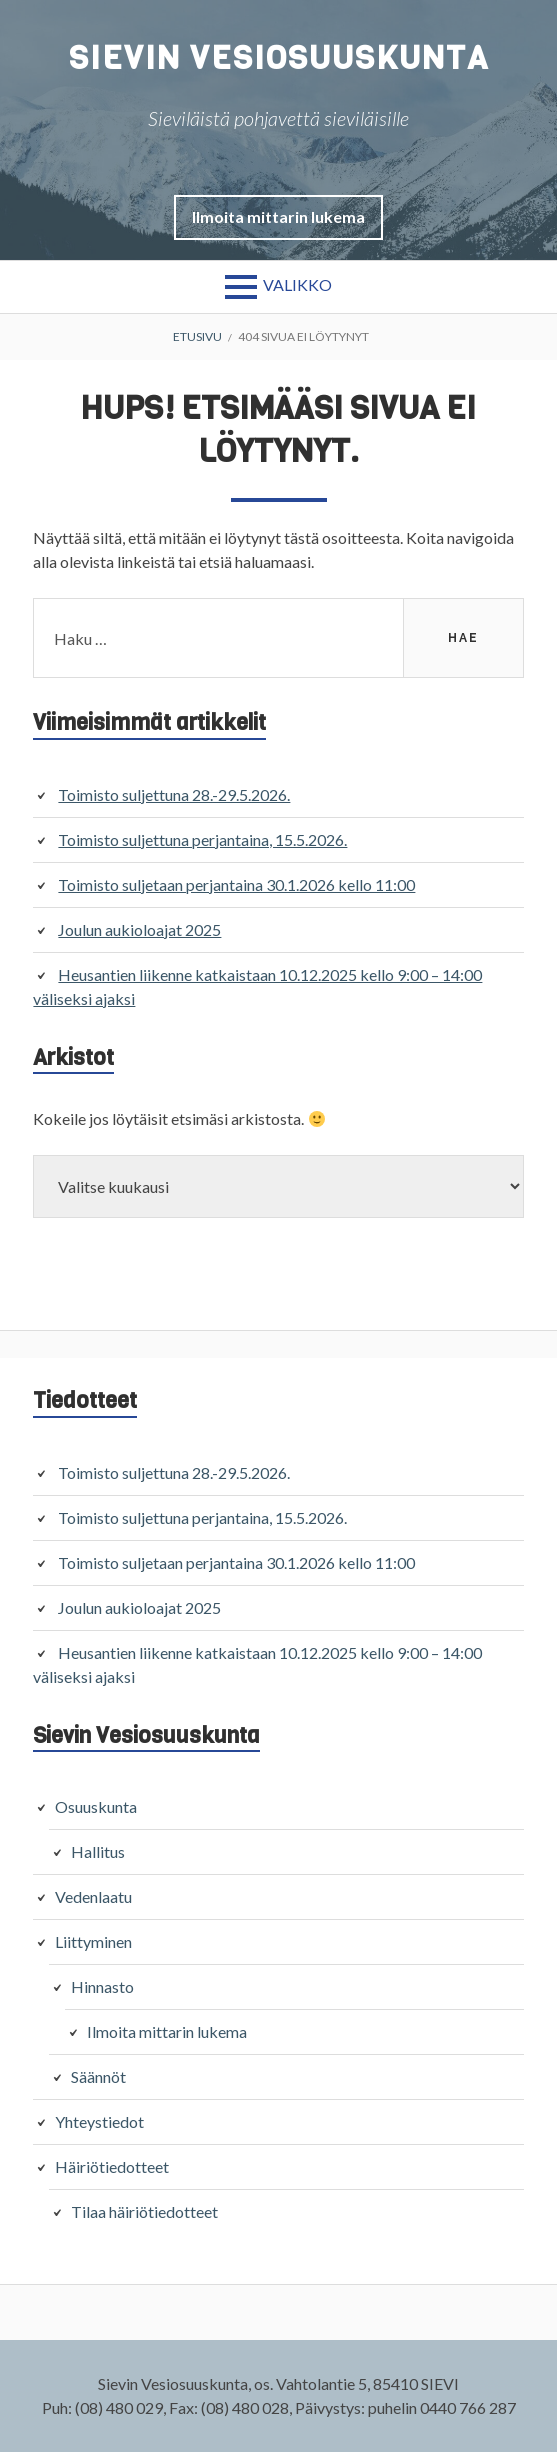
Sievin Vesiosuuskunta (279, 58)
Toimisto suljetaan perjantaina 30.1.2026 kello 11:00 (236, 884)
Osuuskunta (96, 1806)
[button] (278, 216)
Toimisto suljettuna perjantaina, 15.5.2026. (202, 839)
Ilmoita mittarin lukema (278, 216)
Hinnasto (102, 1986)
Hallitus (98, 1851)
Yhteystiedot (99, 2121)
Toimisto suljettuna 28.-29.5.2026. (174, 794)
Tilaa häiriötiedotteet (144, 2211)
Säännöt (98, 2076)
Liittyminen (93, 1941)
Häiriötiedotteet (112, 2166)
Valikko (297, 284)
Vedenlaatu (93, 1896)
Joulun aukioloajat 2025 (139, 929)
